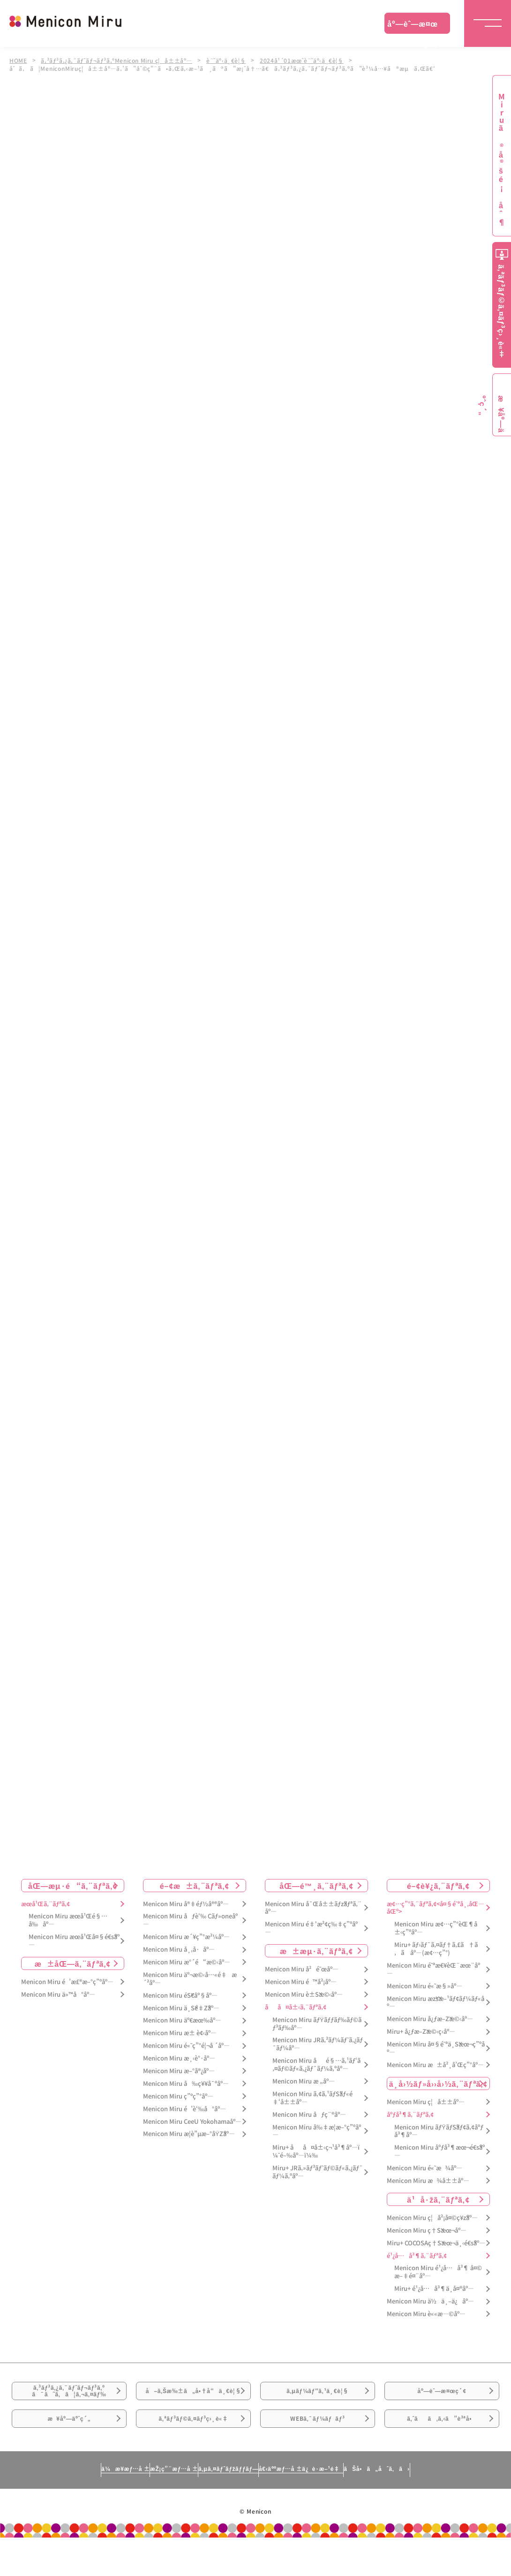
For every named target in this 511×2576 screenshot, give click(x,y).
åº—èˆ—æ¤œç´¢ (412, 26)
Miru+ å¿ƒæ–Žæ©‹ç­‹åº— (421, 2032)
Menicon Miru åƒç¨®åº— (309, 2115)
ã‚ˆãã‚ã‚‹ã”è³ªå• (442, 2450)
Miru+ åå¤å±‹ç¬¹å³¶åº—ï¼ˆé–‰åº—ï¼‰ (316, 2152)
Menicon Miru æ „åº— (303, 2081)
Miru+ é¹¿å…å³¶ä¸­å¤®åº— (434, 2289)
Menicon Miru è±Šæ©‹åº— (304, 1995)
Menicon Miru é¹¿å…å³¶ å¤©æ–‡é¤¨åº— (438, 2273)
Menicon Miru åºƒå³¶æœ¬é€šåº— (439, 2152)
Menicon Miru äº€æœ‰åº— (182, 2021)
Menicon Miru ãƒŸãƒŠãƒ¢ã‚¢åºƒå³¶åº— (438, 2131)
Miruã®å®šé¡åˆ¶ (501, 160)
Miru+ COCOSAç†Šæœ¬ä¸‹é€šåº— (436, 2243)
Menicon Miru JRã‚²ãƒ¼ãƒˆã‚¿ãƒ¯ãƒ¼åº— (317, 2045)
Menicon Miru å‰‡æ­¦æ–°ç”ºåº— (316, 2131)
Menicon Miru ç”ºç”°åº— (178, 2096)
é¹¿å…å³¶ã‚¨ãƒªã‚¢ (417, 2256)
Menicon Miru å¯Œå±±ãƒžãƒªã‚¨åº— (313, 1908)
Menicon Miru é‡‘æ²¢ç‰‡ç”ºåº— (311, 1928)
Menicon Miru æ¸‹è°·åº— (179, 2058)
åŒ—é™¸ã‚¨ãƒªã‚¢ (316, 1885)
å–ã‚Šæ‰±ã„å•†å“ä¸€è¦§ (193, 2403)
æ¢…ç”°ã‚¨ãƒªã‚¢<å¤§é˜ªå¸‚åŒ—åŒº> (435, 1908)
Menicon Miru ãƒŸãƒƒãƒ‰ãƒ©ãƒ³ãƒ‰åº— (316, 2024)
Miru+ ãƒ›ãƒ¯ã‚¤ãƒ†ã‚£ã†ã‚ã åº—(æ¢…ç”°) (436, 1949)
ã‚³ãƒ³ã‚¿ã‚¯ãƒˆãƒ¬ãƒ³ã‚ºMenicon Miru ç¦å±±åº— (119, 60)
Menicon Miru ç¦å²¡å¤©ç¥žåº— (432, 2218)
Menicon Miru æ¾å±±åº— (428, 2181)
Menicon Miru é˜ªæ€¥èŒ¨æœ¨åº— (433, 1969)
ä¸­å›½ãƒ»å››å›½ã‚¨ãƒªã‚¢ (438, 2083)
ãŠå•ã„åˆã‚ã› (441, 2511)
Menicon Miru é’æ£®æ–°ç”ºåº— (67, 1982)
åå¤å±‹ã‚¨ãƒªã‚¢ (295, 2007)
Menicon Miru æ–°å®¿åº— (179, 2071)
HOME (18, 60)
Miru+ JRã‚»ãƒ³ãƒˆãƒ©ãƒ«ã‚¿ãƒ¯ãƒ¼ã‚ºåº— (317, 2172)
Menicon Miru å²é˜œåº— (301, 1969)
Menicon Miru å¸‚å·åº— (179, 1950)
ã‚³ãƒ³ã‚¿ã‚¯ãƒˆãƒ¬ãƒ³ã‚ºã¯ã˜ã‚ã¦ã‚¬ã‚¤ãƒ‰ (69, 2398)
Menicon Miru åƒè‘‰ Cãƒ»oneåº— (190, 1921)
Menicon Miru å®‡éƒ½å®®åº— (186, 1904)
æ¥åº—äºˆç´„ (69, 2450)
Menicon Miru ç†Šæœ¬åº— (426, 2231)
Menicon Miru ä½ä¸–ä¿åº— (430, 2301)
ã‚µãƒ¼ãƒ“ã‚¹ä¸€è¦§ (317, 2397)
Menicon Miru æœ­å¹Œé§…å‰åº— (68, 1921)
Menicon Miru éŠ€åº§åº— (180, 1996)
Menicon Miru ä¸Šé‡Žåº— (181, 2008)
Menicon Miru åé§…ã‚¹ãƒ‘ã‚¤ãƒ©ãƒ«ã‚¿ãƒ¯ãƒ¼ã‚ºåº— (316, 2065)
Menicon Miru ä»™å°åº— (58, 1995)
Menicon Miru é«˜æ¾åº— (424, 2168)
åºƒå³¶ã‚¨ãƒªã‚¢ (410, 2115)
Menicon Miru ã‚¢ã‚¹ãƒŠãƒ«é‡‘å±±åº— (312, 2098)
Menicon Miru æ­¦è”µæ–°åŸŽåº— (189, 2134)
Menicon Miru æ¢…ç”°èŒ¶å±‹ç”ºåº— (435, 1928)
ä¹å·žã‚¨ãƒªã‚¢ (438, 2199)
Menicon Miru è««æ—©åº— (426, 2314)
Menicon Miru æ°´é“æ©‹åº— (186, 1962)
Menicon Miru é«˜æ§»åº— (424, 1986)
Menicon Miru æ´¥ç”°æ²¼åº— (186, 1937)
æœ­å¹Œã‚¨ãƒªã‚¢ (45, 1904)
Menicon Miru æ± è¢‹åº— (180, 2034)
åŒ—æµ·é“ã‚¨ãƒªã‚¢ (72, 1885)
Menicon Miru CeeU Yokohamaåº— (192, 2122)
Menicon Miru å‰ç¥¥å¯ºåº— (186, 2084)
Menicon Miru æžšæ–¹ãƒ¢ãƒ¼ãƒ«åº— (435, 2003)
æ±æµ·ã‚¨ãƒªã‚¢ (316, 1950)
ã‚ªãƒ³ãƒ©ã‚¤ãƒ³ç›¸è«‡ (193, 2450)
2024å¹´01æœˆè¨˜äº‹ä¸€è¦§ (309, 60)
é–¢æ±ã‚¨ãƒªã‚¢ (195, 1885)
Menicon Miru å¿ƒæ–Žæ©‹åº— (430, 2019)
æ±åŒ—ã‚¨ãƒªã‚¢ (73, 1963)
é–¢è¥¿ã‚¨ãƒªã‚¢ (438, 1885)
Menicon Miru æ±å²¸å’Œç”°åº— (435, 2065)
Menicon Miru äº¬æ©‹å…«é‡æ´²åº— (190, 1979)
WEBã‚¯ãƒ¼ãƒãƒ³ (317, 2450)
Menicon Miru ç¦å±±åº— (426, 2102)
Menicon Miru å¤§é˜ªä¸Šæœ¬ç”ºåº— (436, 2048)
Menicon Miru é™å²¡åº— (301, 1982)
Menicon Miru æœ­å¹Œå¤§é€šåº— (74, 1941)
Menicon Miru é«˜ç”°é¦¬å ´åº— (186, 2046)
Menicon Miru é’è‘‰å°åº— (184, 2109)
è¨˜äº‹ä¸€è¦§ (231, 60)
